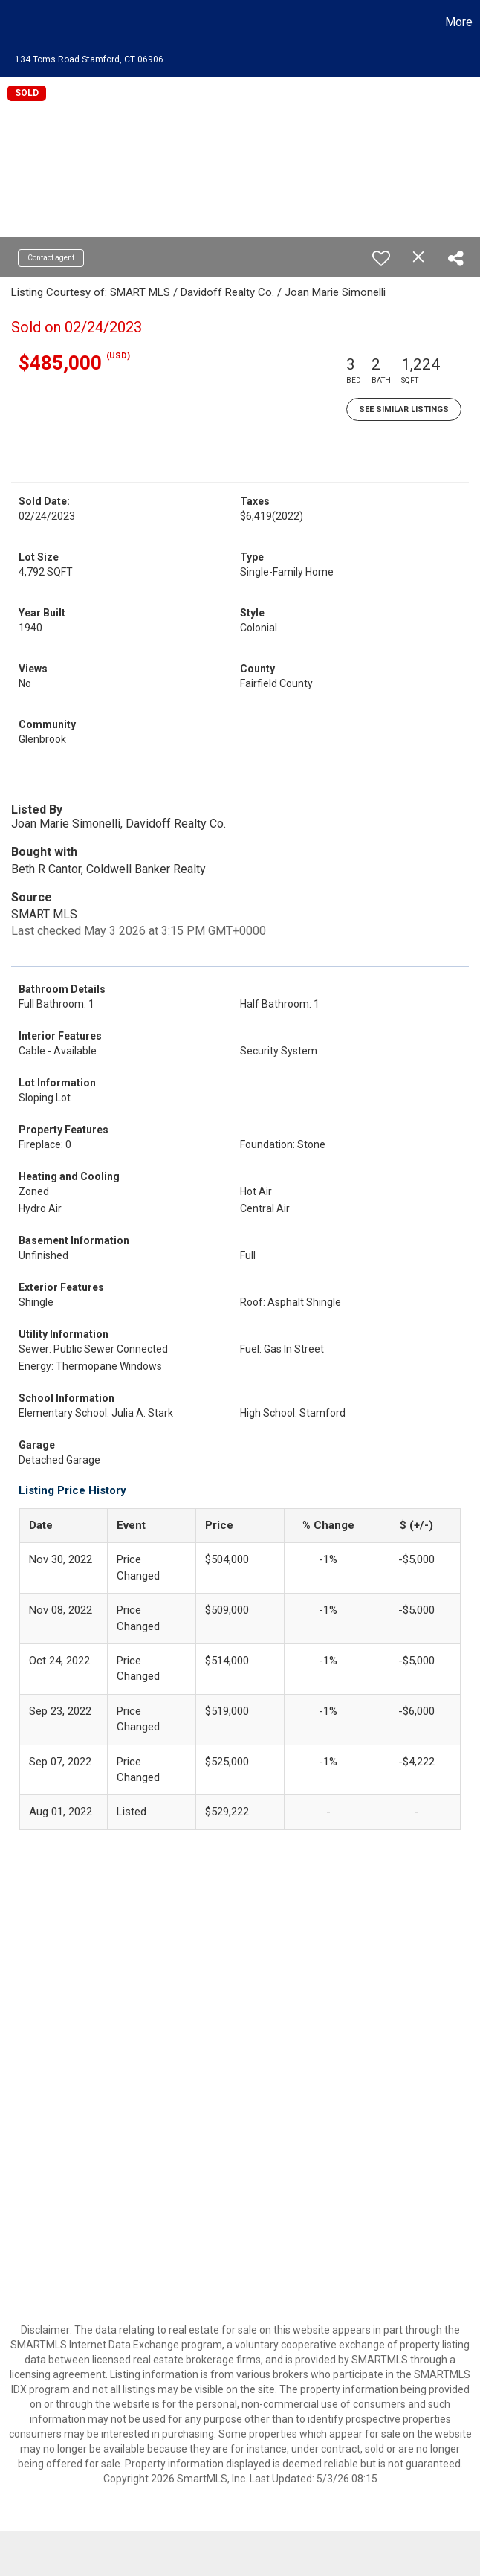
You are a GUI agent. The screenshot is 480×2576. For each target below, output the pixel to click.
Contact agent (50, 258)
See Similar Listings (404, 409)
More (459, 22)
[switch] (381, 258)
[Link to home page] (19, 22)
